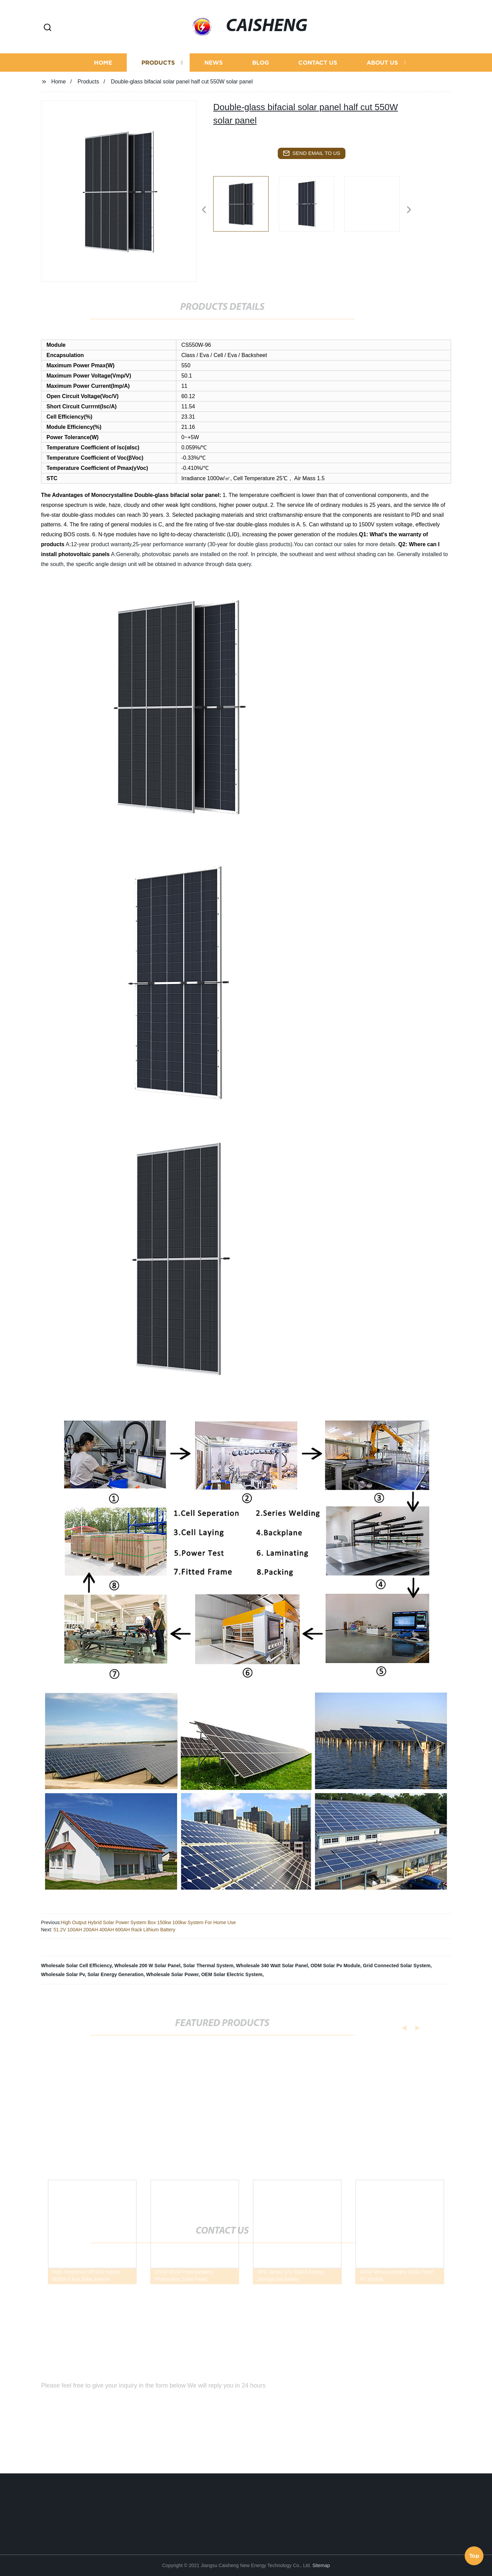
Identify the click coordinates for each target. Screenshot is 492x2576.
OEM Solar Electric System (231, 1974)
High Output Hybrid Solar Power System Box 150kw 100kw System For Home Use (148, 1922)
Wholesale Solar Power (172, 1974)
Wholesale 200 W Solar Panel (147, 1965)
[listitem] (246, 207)
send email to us (311, 153)
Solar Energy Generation (115, 1974)
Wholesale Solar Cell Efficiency (76, 1965)
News (213, 78)
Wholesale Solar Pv (63, 1974)
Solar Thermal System (208, 1965)
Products (158, 78)
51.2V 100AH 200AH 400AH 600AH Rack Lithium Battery (113, 1929)
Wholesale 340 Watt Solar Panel (272, 1965)
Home (103, 78)
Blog (260, 78)
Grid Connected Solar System (396, 1965)
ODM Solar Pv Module (335, 1965)
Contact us (317, 78)
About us (382, 78)
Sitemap (321, 2565)
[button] (47, 28)
